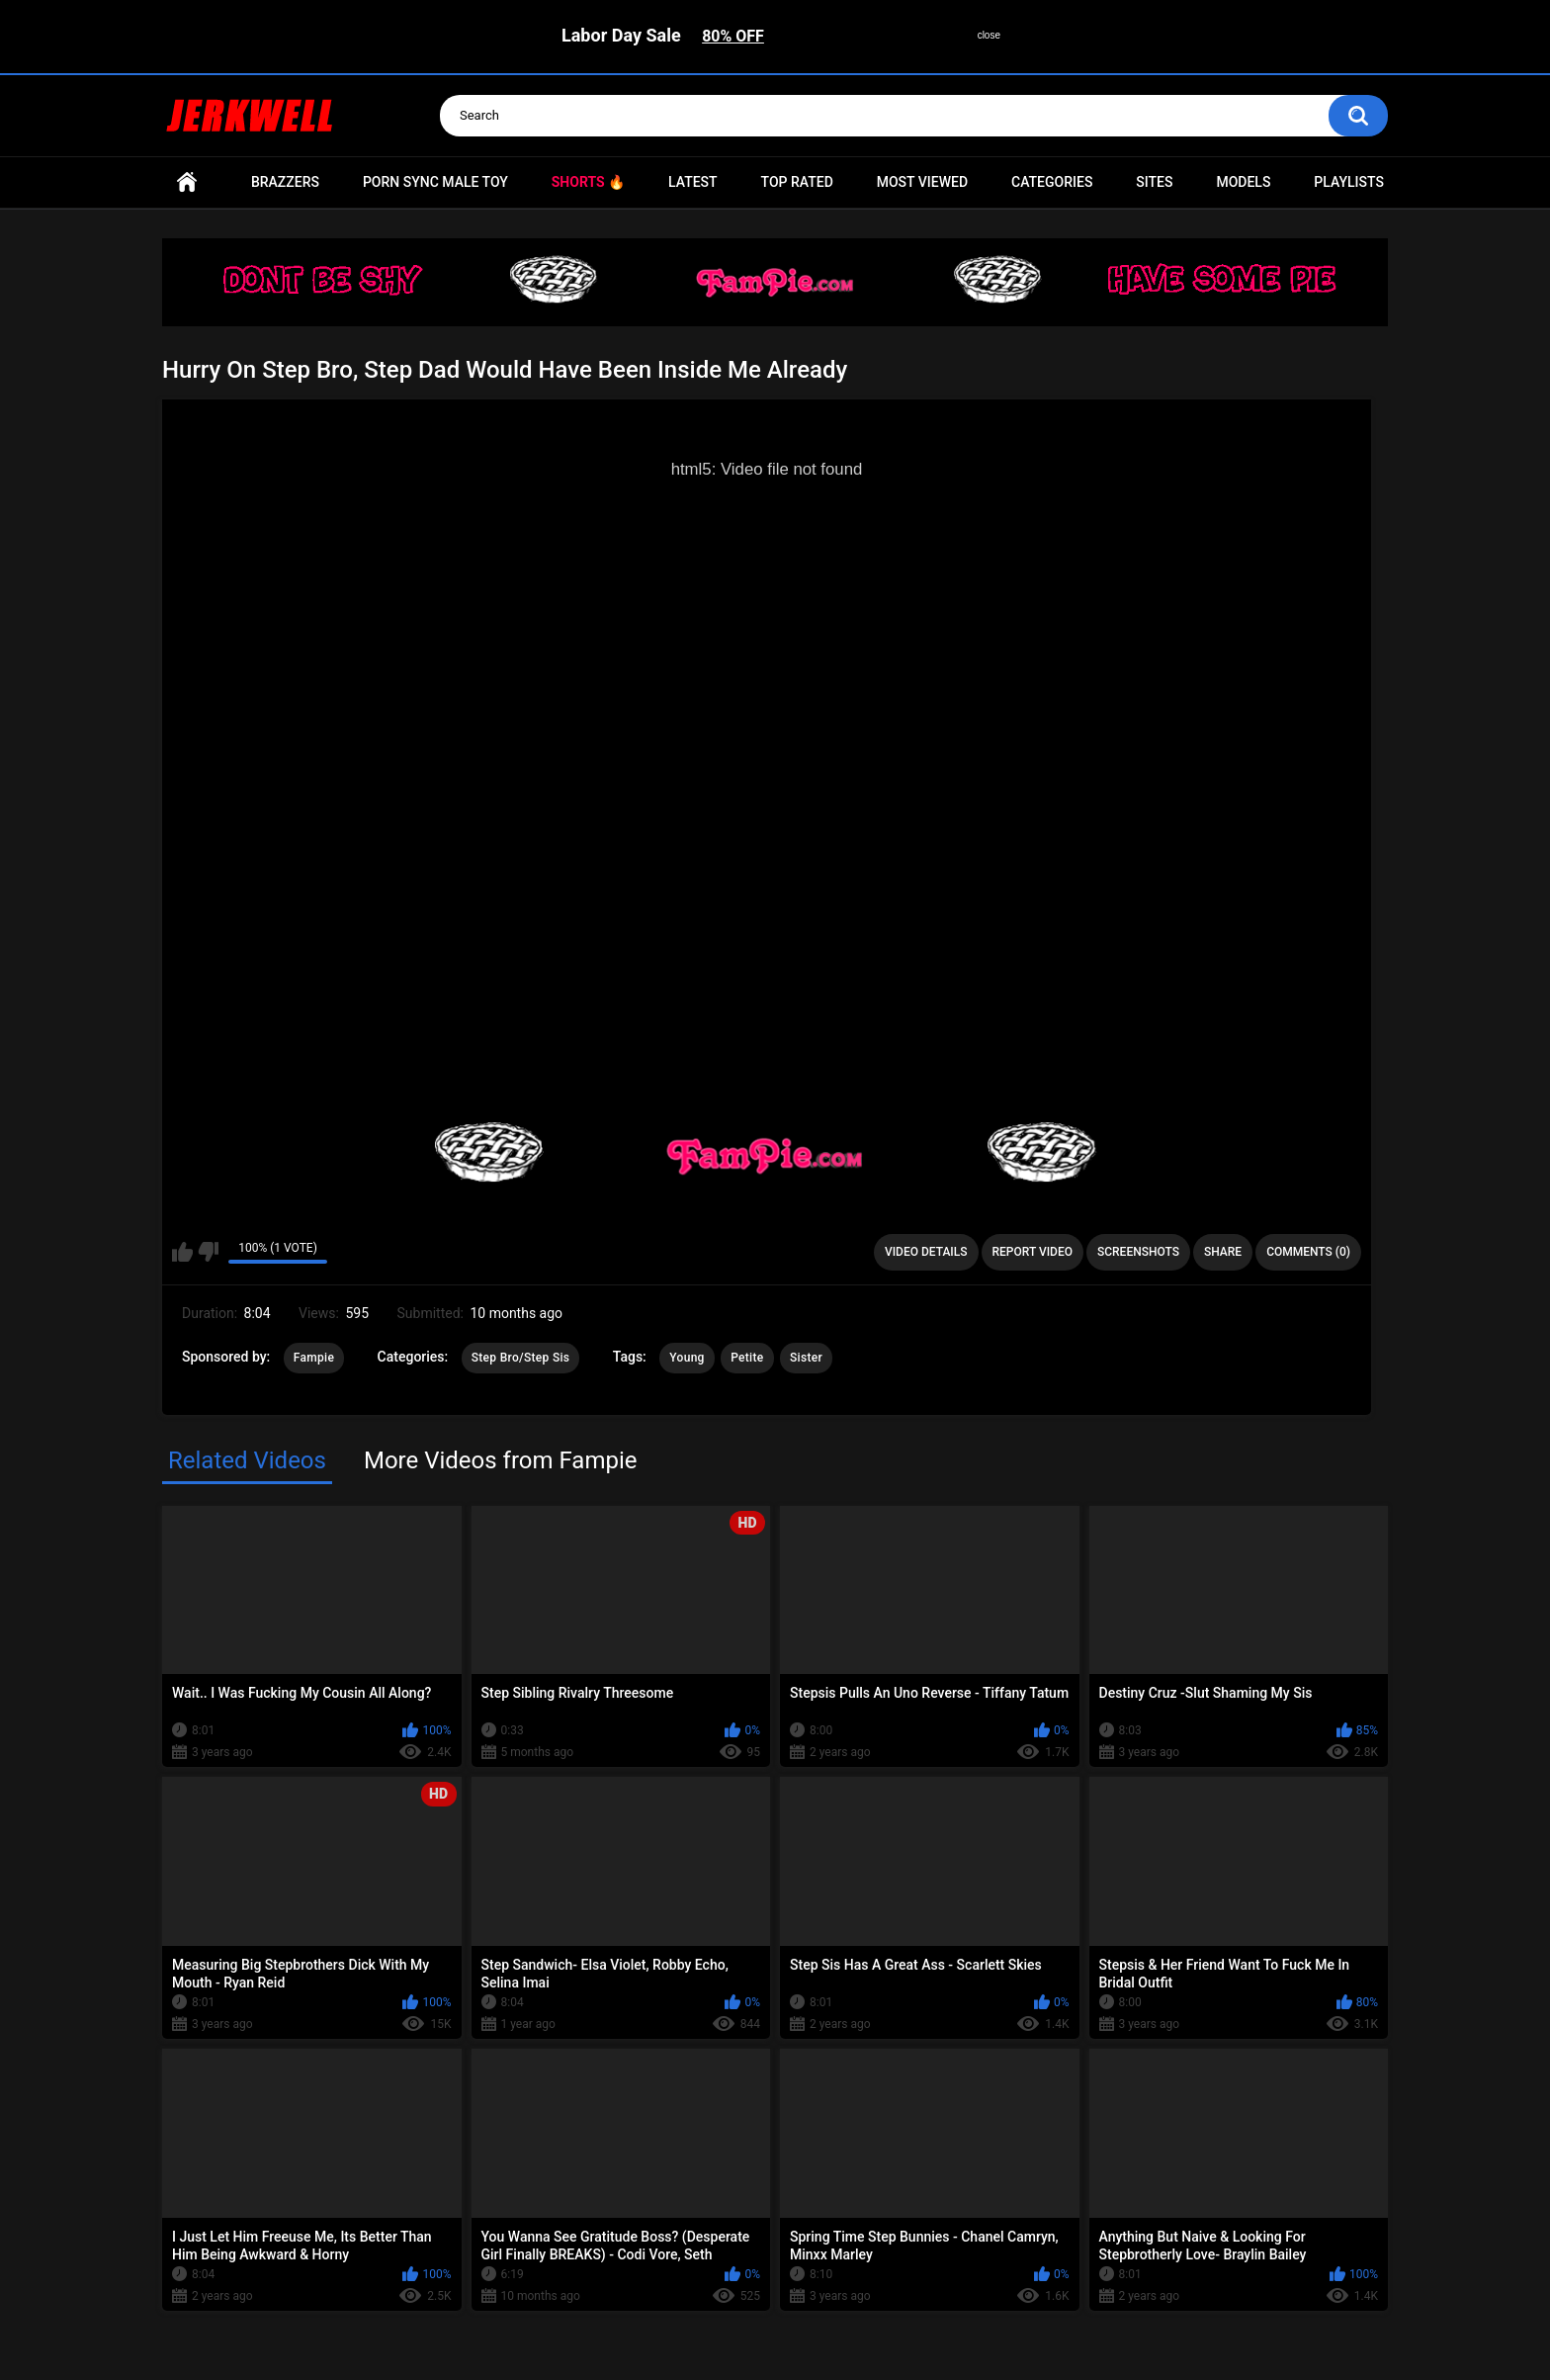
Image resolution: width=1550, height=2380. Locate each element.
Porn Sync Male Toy (435, 182)
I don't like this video (208, 1252)
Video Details (926, 1252)
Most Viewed (922, 182)
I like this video (182, 1252)
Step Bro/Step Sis (521, 1358)
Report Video (1032, 1252)
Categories (1051, 182)
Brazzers (285, 182)
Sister (806, 1358)
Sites (1154, 182)
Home (187, 182)
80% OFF (733, 36)
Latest (693, 182)
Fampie (314, 1358)
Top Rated (797, 182)
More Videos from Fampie (501, 1460)
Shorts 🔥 (588, 182)
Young (686, 1358)
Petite (747, 1358)
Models (1243, 182)
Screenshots (1138, 1252)
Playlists (1349, 182)
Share (1223, 1252)
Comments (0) (1308, 1252)
